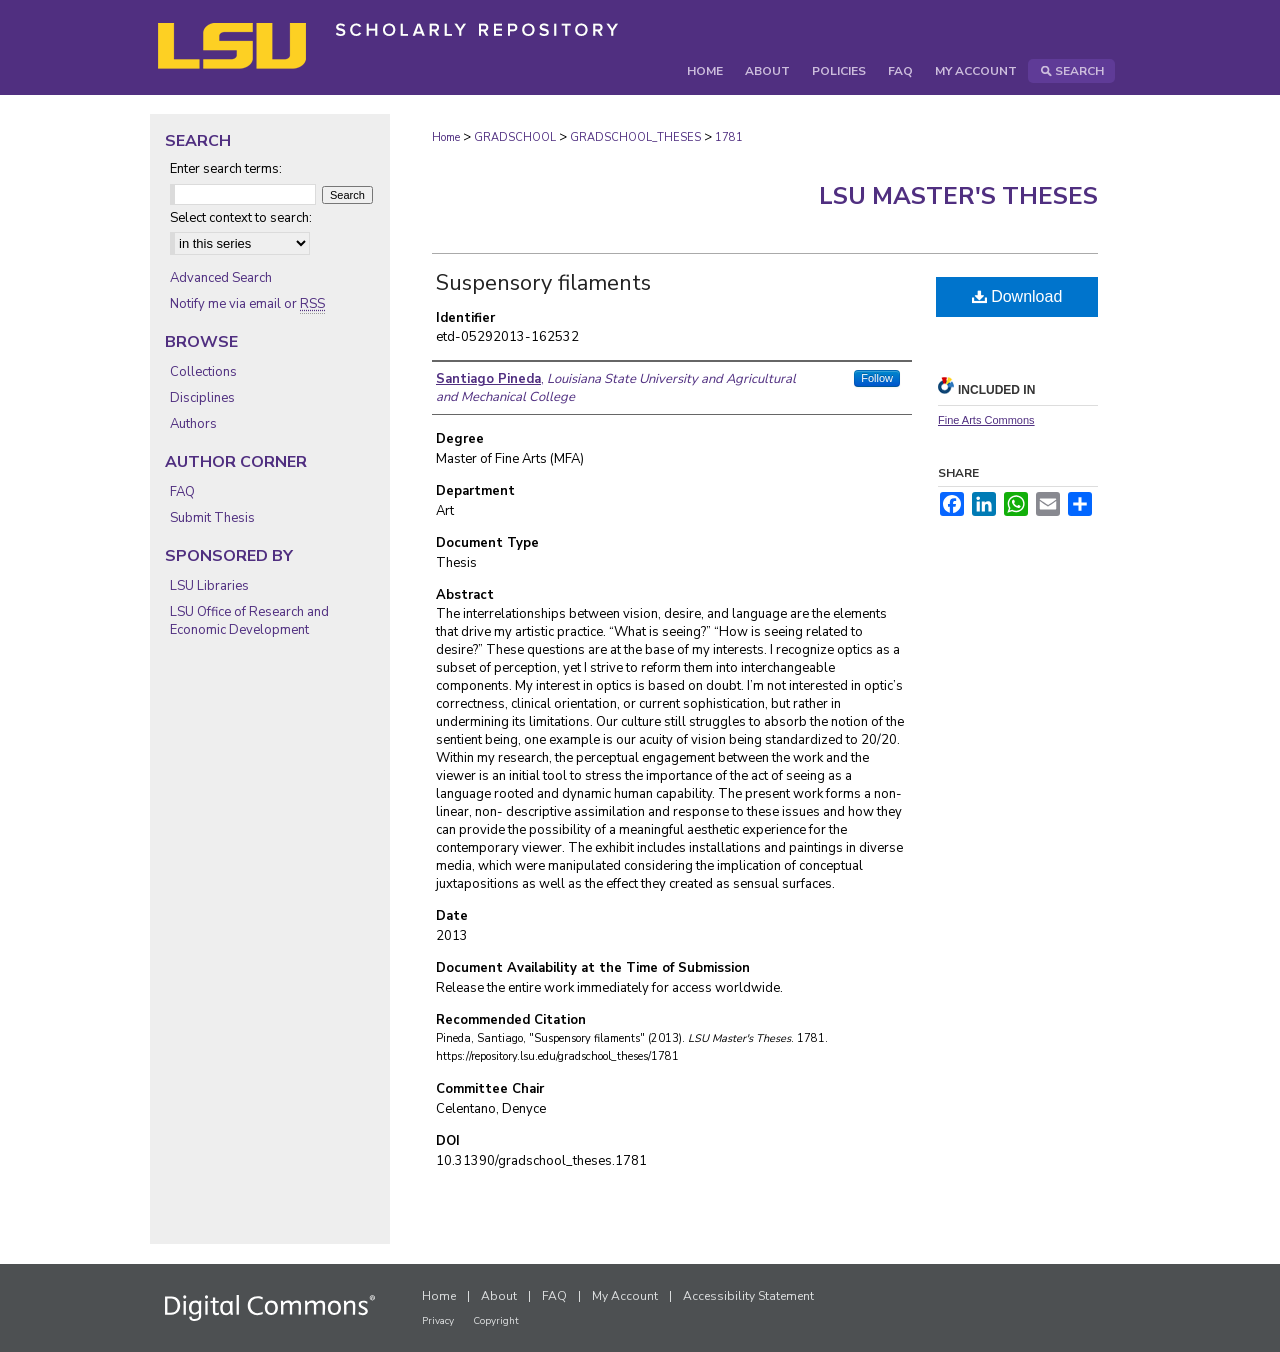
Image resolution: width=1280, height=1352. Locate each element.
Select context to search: (241, 218)
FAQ (182, 492)
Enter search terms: (226, 169)
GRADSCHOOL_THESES (635, 137)
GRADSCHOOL (515, 137)
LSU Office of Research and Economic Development (249, 621)
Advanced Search (221, 278)
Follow (877, 378)
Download (1017, 296)
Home (446, 137)
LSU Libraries (209, 586)
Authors (193, 424)
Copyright (496, 1321)
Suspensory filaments (543, 283)
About (499, 1296)
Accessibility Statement (748, 1296)
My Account (625, 1296)
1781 (729, 137)
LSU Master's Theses (958, 196)
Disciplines (202, 398)
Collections (203, 372)
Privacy (438, 1321)
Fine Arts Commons (986, 420)
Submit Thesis (212, 518)
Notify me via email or (247, 304)
